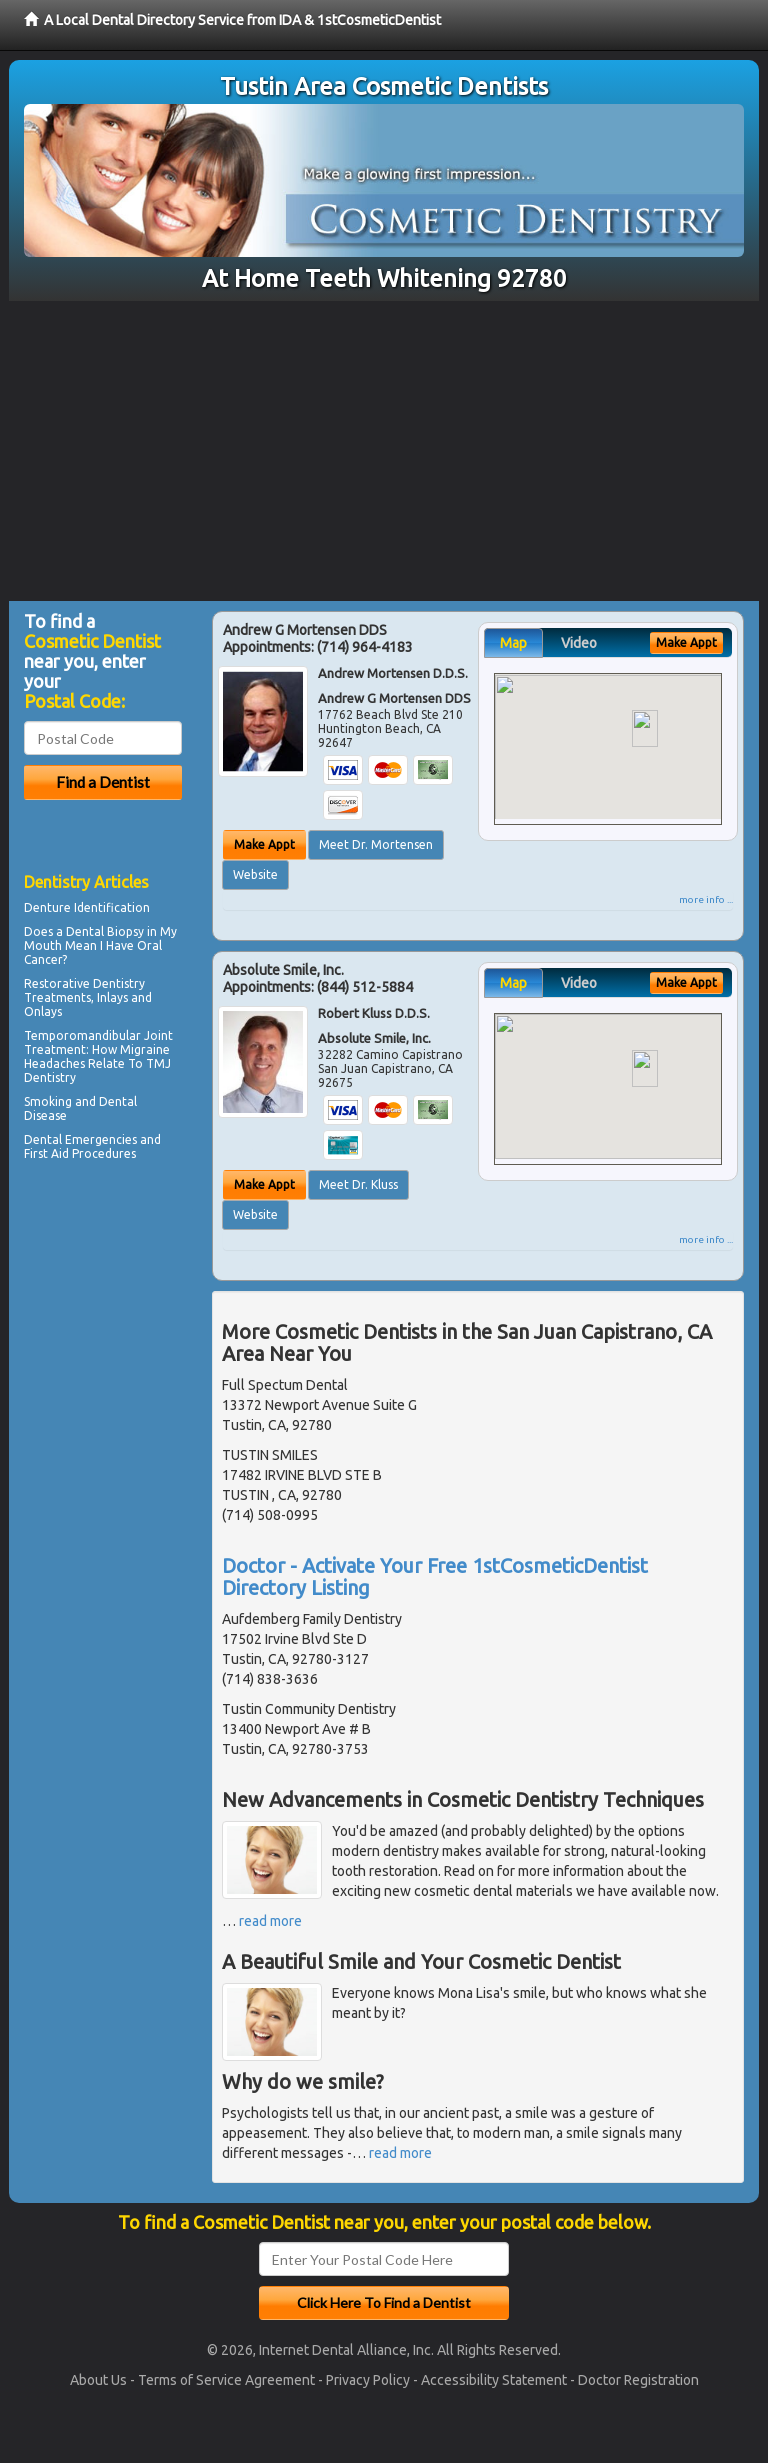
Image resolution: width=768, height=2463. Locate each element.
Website (255, 874)
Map (513, 643)
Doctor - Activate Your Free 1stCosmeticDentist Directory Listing (435, 1576)
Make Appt (264, 844)
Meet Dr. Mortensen (376, 844)
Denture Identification (87, 907)
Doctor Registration (638, 2380)
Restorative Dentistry (84, 983)
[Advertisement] (384, 451)
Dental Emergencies (80, 1139)
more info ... (706, 899)
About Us (98, 2380)
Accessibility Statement (494, 2380)
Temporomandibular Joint (98, 1035)
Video (579, 643)
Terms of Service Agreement (226, 2380)
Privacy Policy (368, 2380)
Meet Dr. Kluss (358, 1184)
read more (270, 1921)
